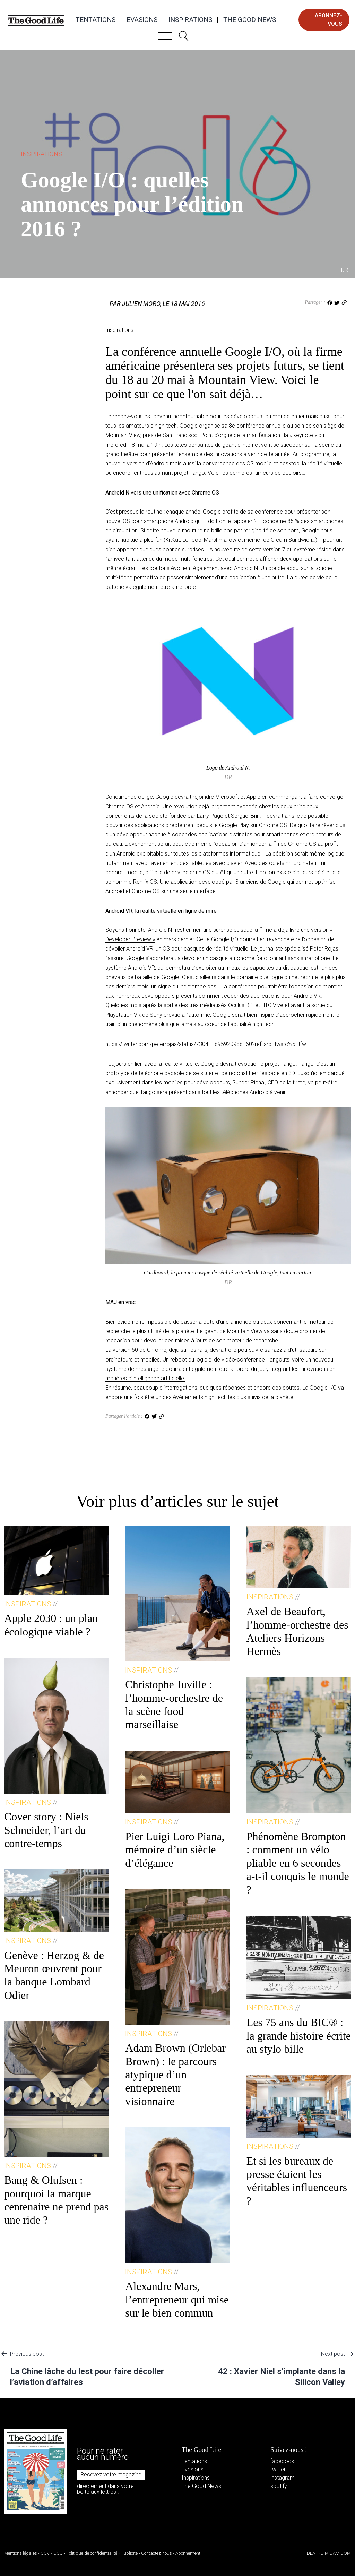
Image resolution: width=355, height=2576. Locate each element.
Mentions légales (20, 2553)
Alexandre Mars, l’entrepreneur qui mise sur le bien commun (177, 2299)
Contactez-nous (156, 2553)
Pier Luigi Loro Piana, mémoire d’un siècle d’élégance (174, 1849)
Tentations (95, 20)
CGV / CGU (52, 2553)
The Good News (249, 20)
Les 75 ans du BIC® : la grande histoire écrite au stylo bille (298, 2035)
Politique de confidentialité (91, 2553)
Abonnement (187, 2553)
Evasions (142, 20)
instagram (282, 2477)
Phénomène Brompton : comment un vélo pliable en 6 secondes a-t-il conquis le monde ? (297, 1863)
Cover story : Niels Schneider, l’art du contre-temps (46, 1829)
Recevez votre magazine (110, 2474)
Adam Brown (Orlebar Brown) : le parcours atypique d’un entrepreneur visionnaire (175, 2074)
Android (184, 521)
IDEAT (311, 2553)
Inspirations (190, 20)
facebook (282, 2461)
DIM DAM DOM (336, 2553)
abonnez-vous (328, 19)
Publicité (129, 2553)
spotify (278, 2486)
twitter (278, 2469)
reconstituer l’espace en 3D (262, 1073)
